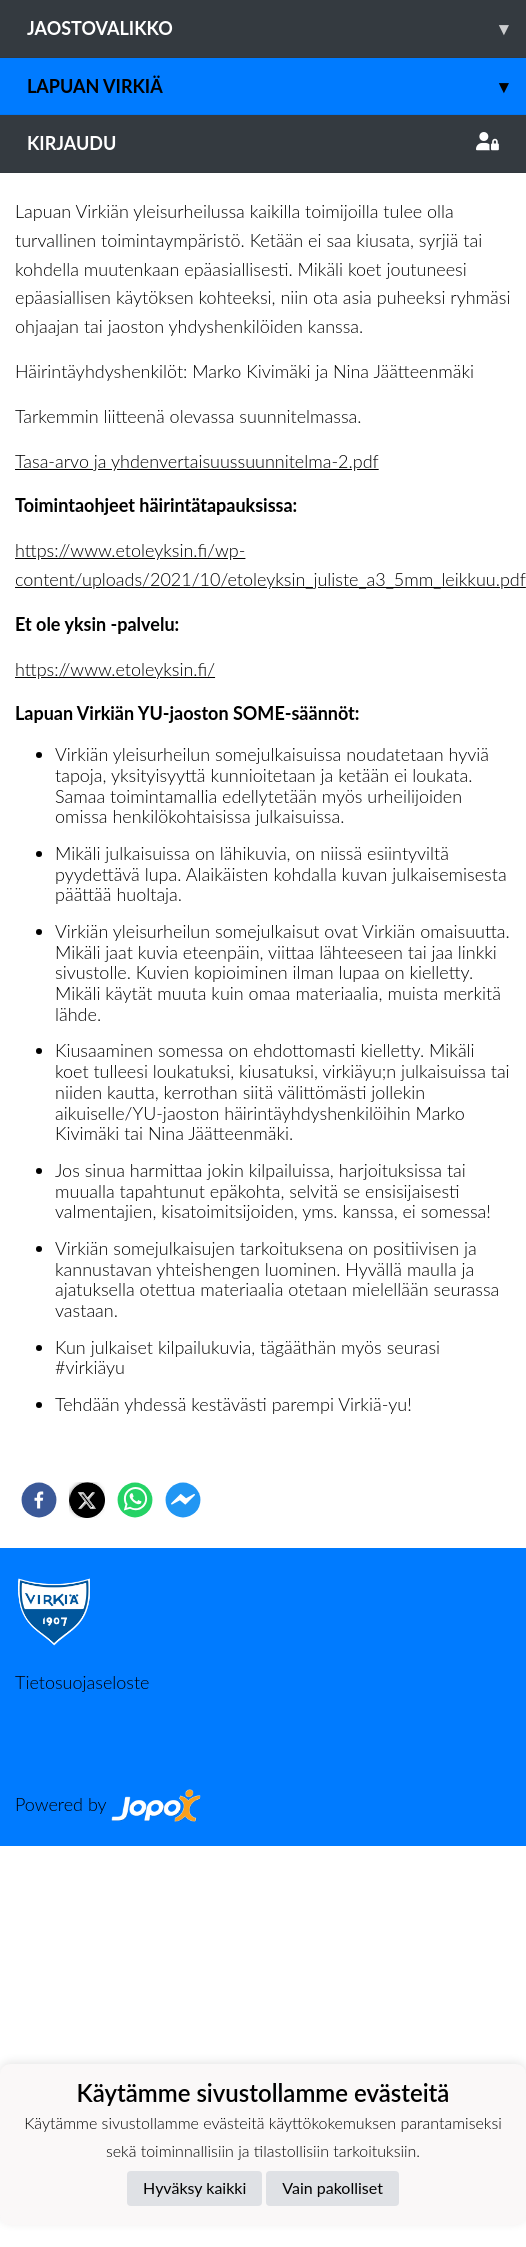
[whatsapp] (135, 1500)
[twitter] (87, 1500)
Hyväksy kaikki (194, 2187)
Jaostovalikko (276, 28)
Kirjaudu (263, 143)
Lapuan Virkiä (276, 86)
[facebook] (39, 1500)
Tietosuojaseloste (82, 1682)
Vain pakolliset (332, 2187)
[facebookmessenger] (183, 1500)
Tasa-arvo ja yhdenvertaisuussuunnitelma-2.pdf (197, 461)
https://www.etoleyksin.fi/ (115, 669)
